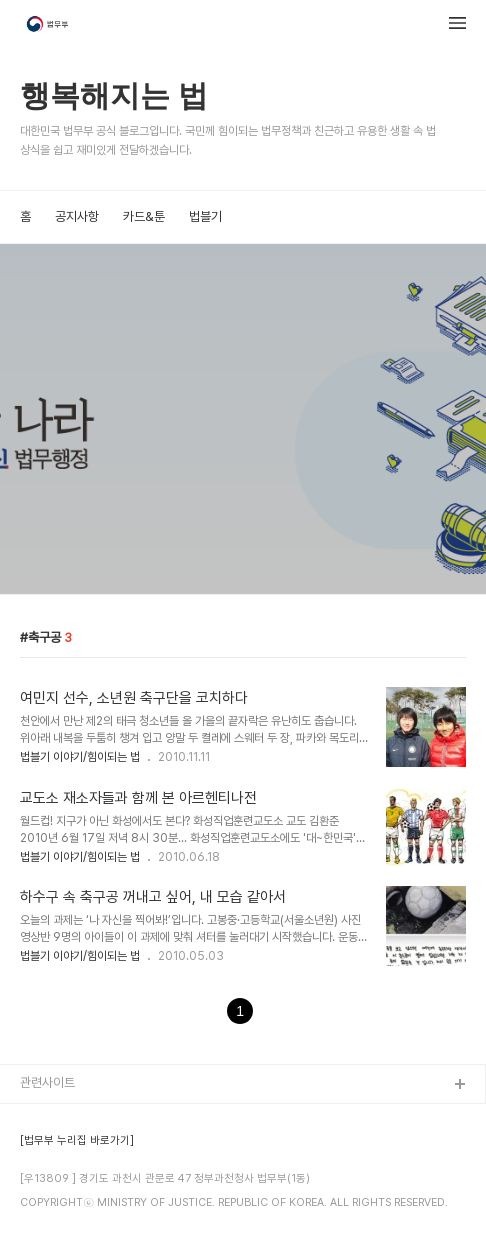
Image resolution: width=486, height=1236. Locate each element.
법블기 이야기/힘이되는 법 (80, 757)
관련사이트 (47, 1082)
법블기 (205, 216)
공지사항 (77, 216)
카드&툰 (144, 216)
